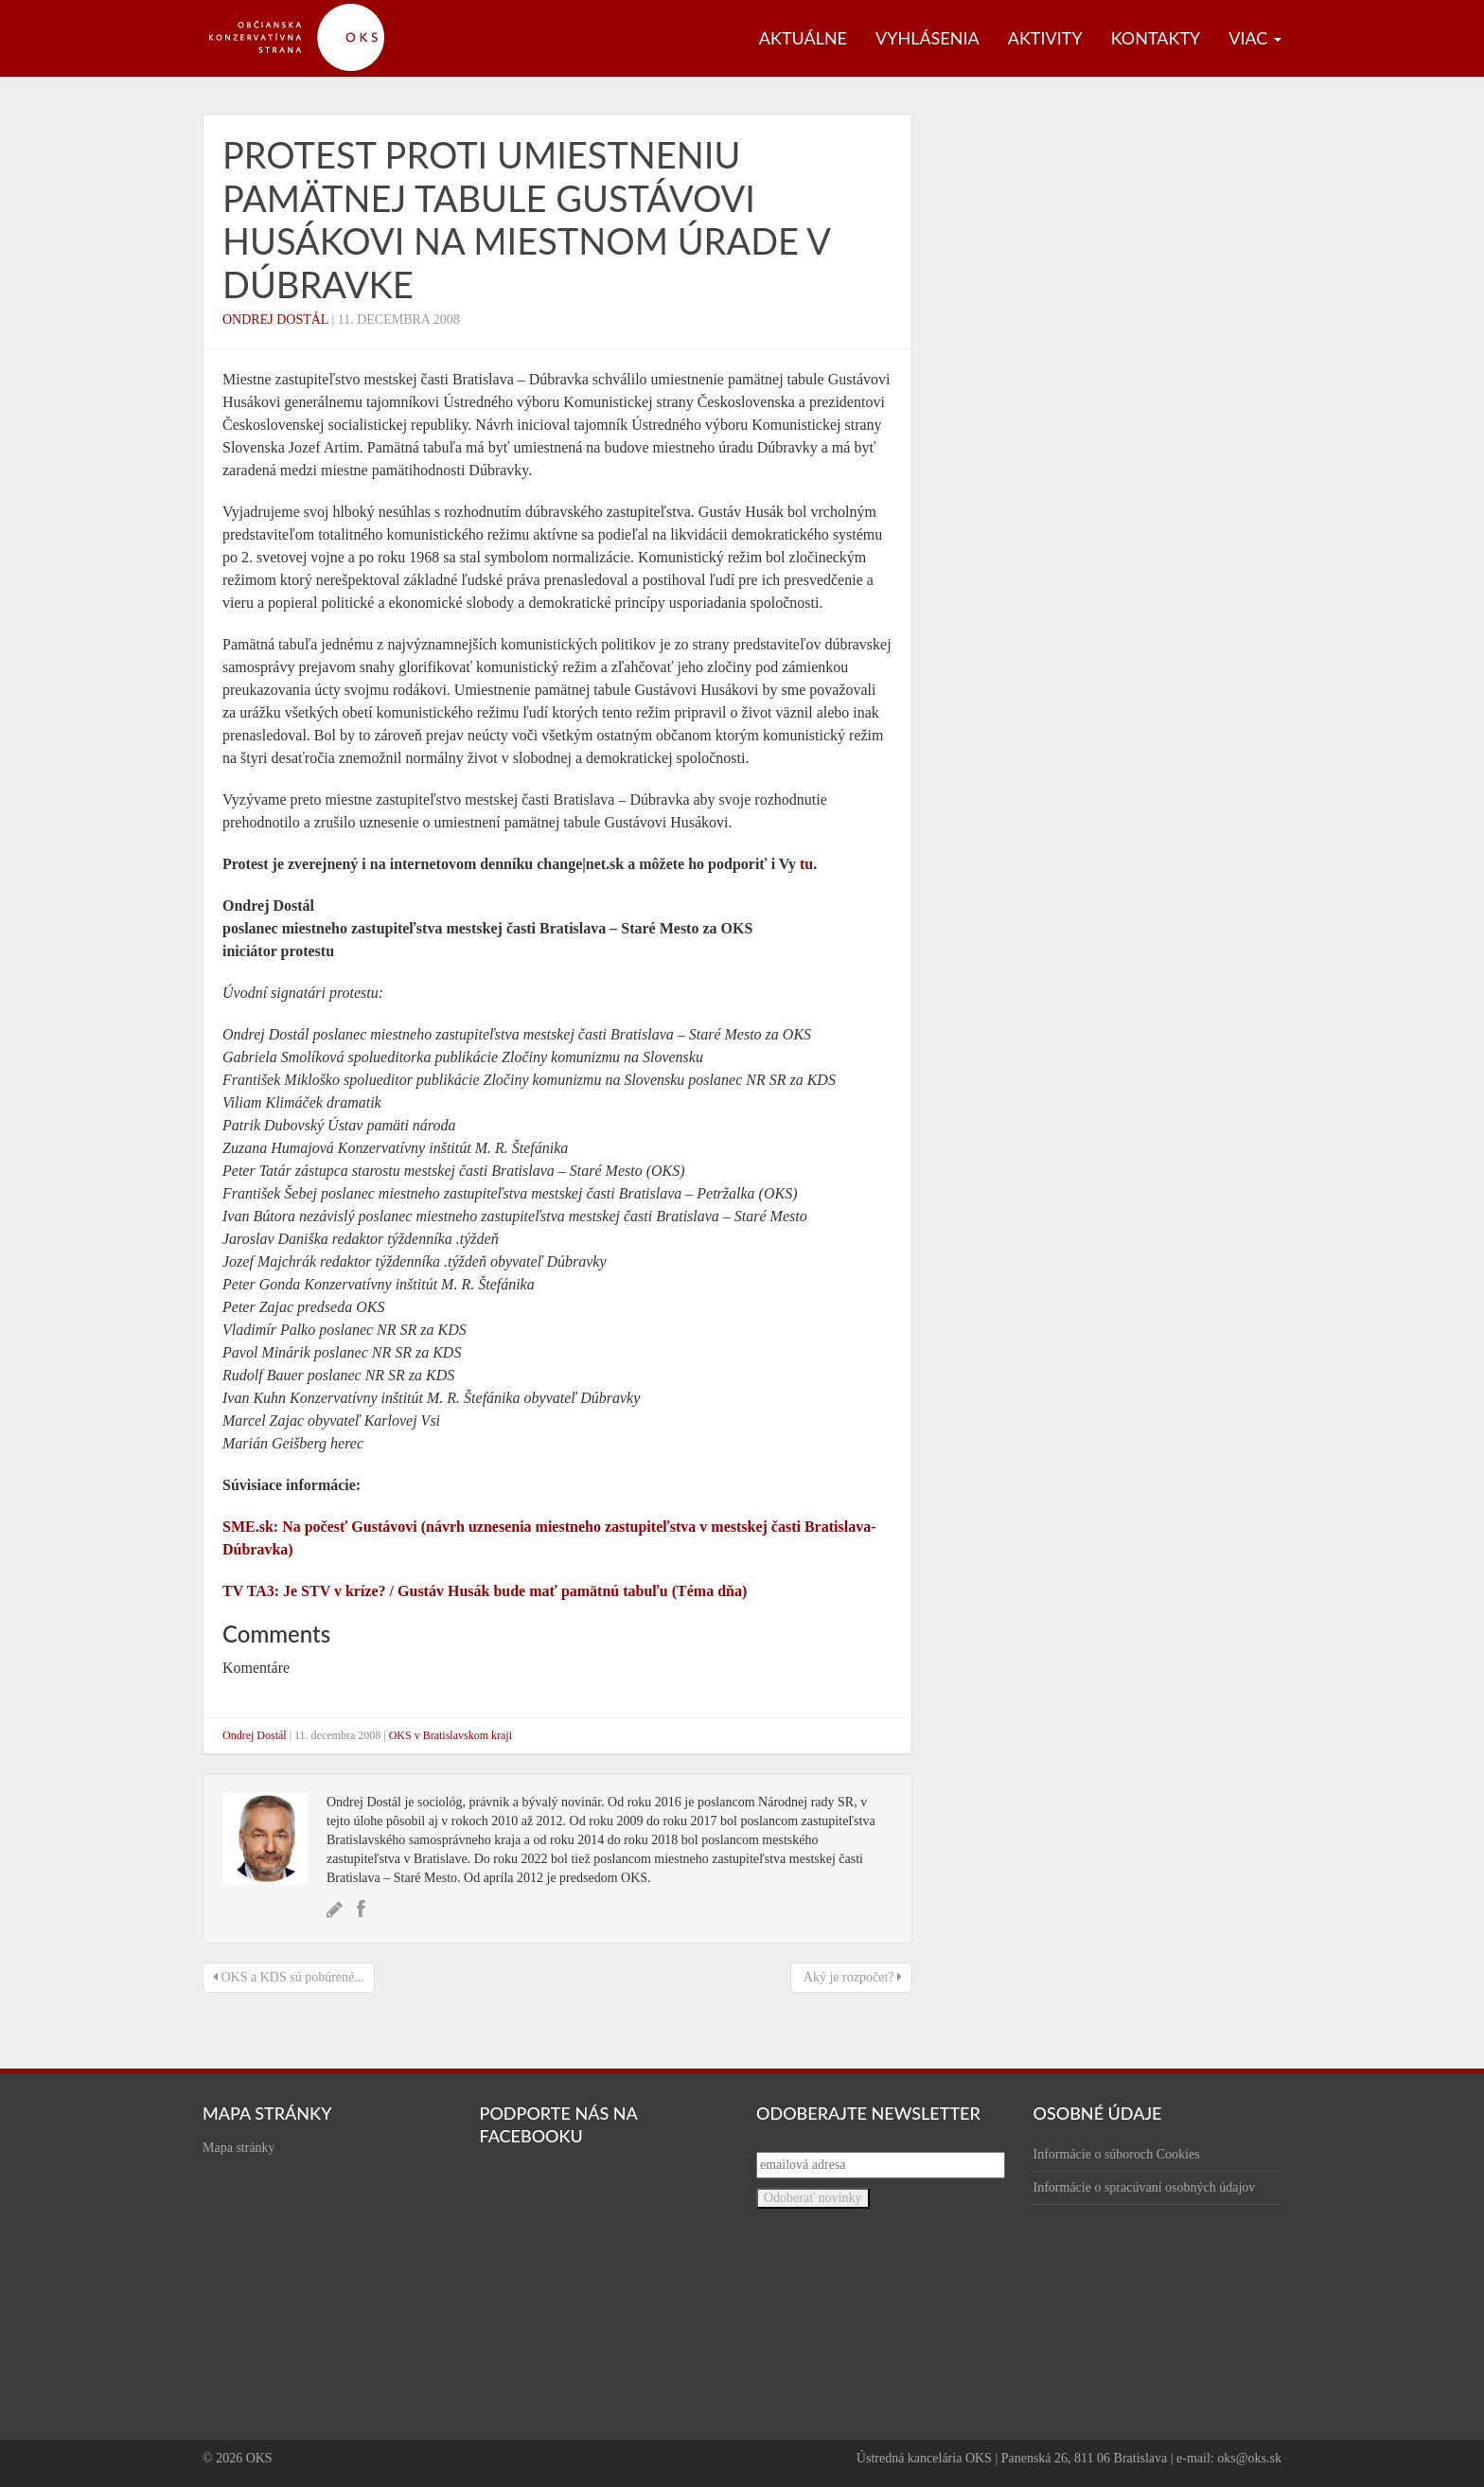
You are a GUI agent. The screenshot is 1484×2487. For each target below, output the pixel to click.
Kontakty (1156, 37)
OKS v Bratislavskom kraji (450, 1735)
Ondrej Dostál (275, 319)
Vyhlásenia (927, 37)
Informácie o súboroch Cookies (1117, 2154)
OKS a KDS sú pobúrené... (288, 1977)
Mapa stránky (239, 2148)
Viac (1254, 37)
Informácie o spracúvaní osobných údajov (1145, 2187)
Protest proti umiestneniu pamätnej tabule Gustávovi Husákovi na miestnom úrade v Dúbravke (526, 219)
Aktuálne (803, 37)
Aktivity (1045, 37)
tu (806, 864)
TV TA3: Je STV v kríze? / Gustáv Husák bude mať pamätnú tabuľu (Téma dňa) (484, 1591)
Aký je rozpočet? (851, 1977)
